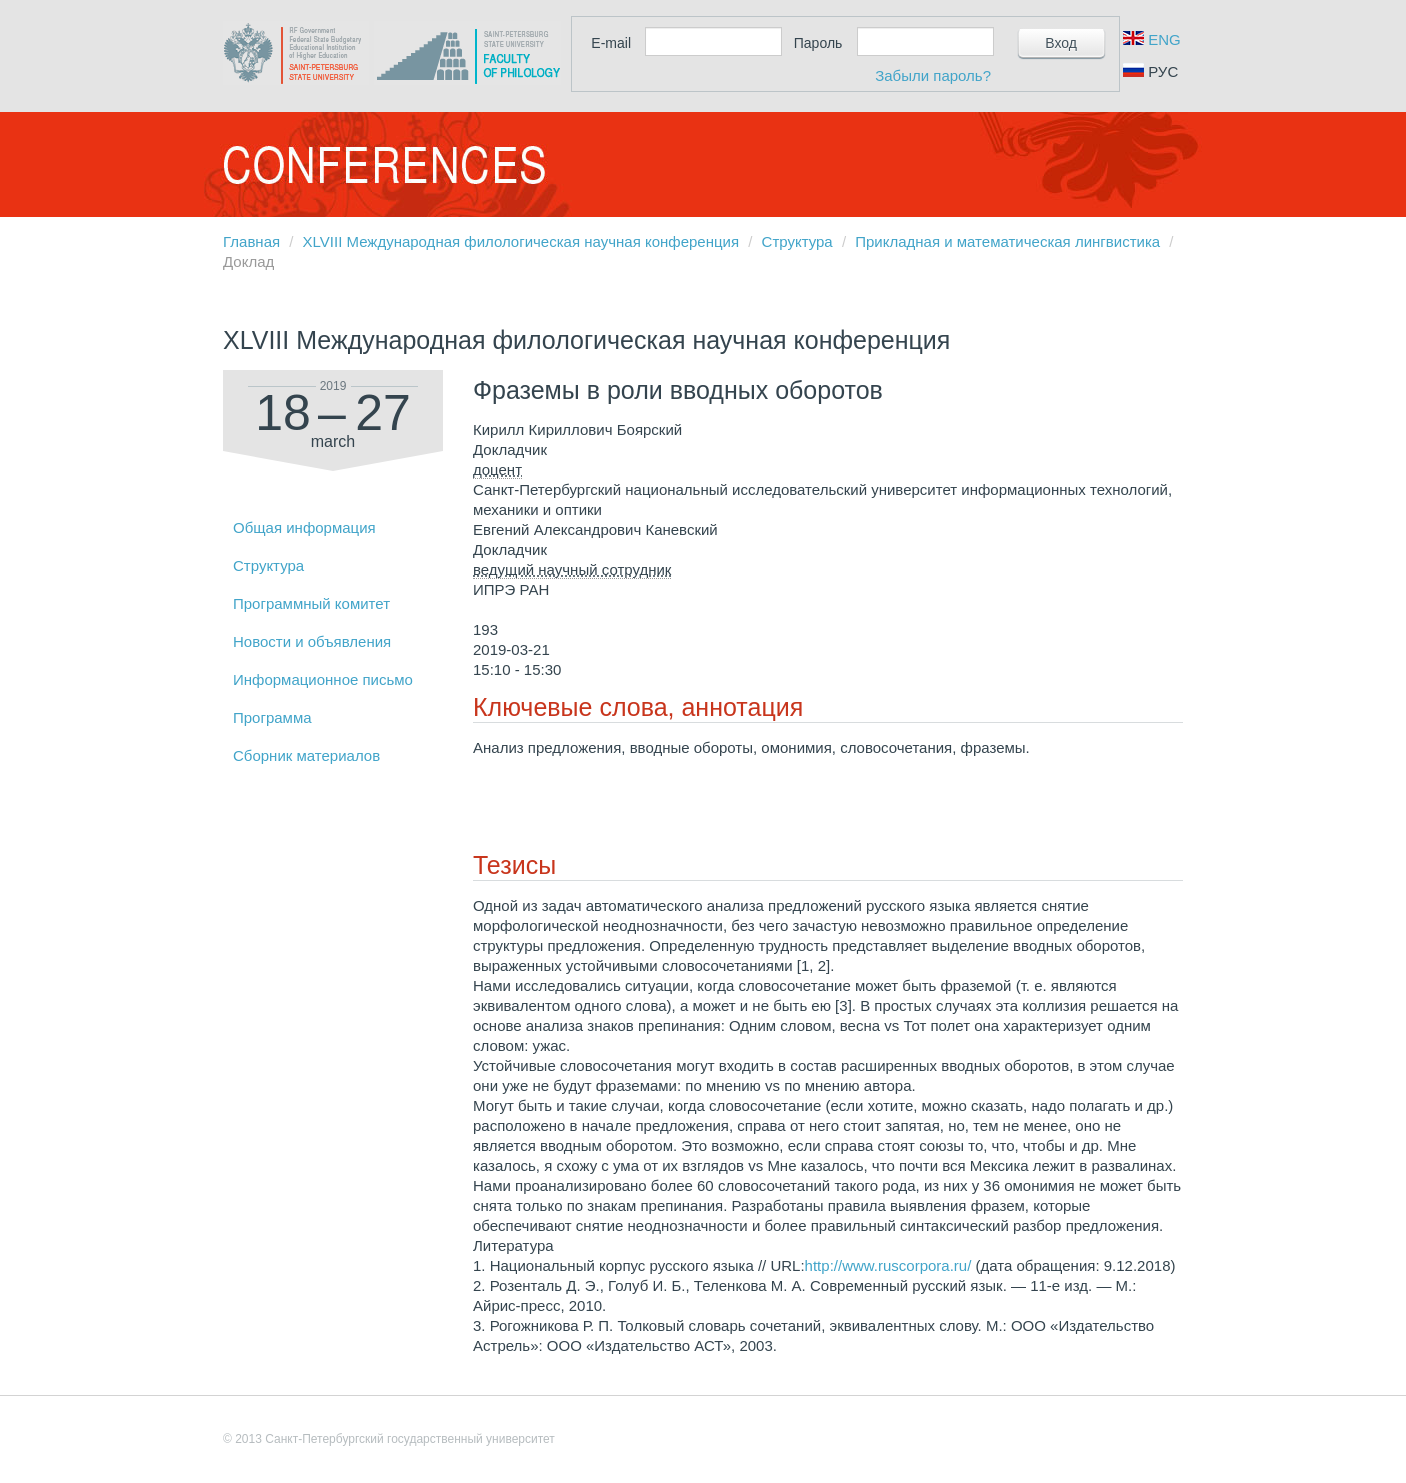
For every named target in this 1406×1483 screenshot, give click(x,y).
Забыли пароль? (933, 75)
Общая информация (304, 527)
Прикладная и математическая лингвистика (1007, 241)
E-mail (611, 43)
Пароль (818, 43)
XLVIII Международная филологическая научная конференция (521, 241)
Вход (1061, 43)
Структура (797, 241)
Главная (251, 241)
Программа (272, 717)
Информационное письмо (323, 679)
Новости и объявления (312, 641)
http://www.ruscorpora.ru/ (888, 1265)
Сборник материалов (306, 755)
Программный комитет (311, 603)
